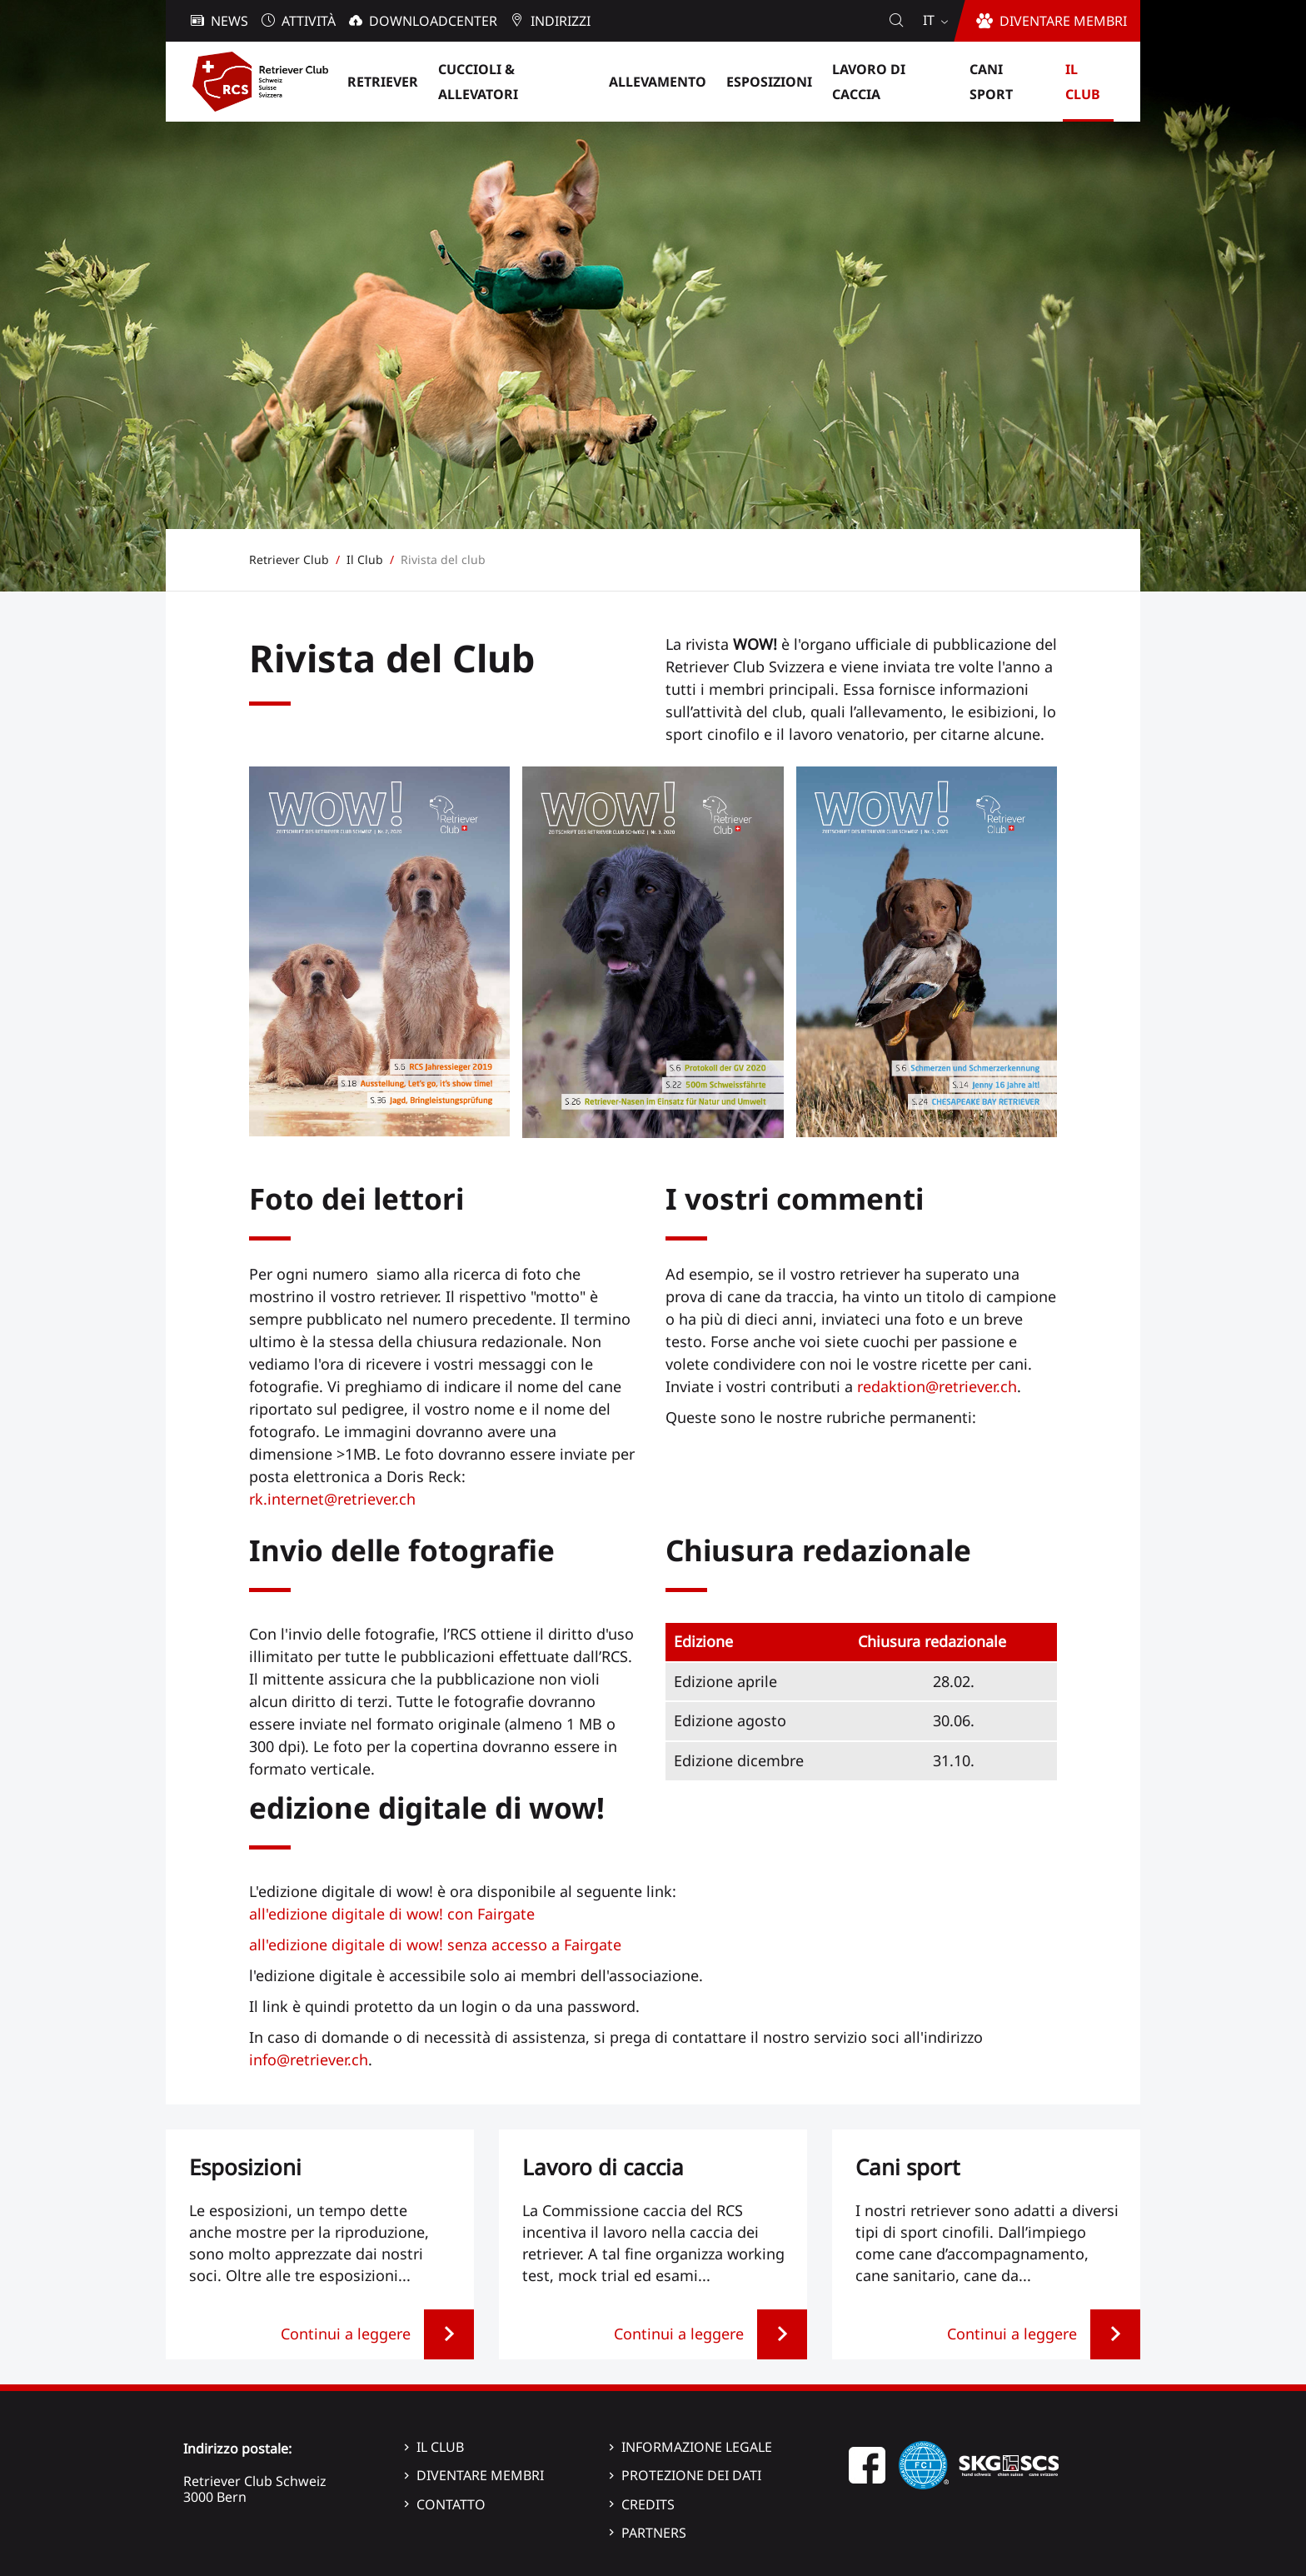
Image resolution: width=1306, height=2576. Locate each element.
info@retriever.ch (308, 2059)
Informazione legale (696, 2447)
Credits (648, 2504)
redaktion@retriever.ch (937, 1386)
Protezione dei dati (691, 2475)
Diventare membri (480, 2475)
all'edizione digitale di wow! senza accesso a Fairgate (435, 1944)
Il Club (440, 2447)
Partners (653, 2533)
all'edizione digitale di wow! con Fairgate (392, 1914)
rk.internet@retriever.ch (332, 1499)
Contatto (451, 2504)
